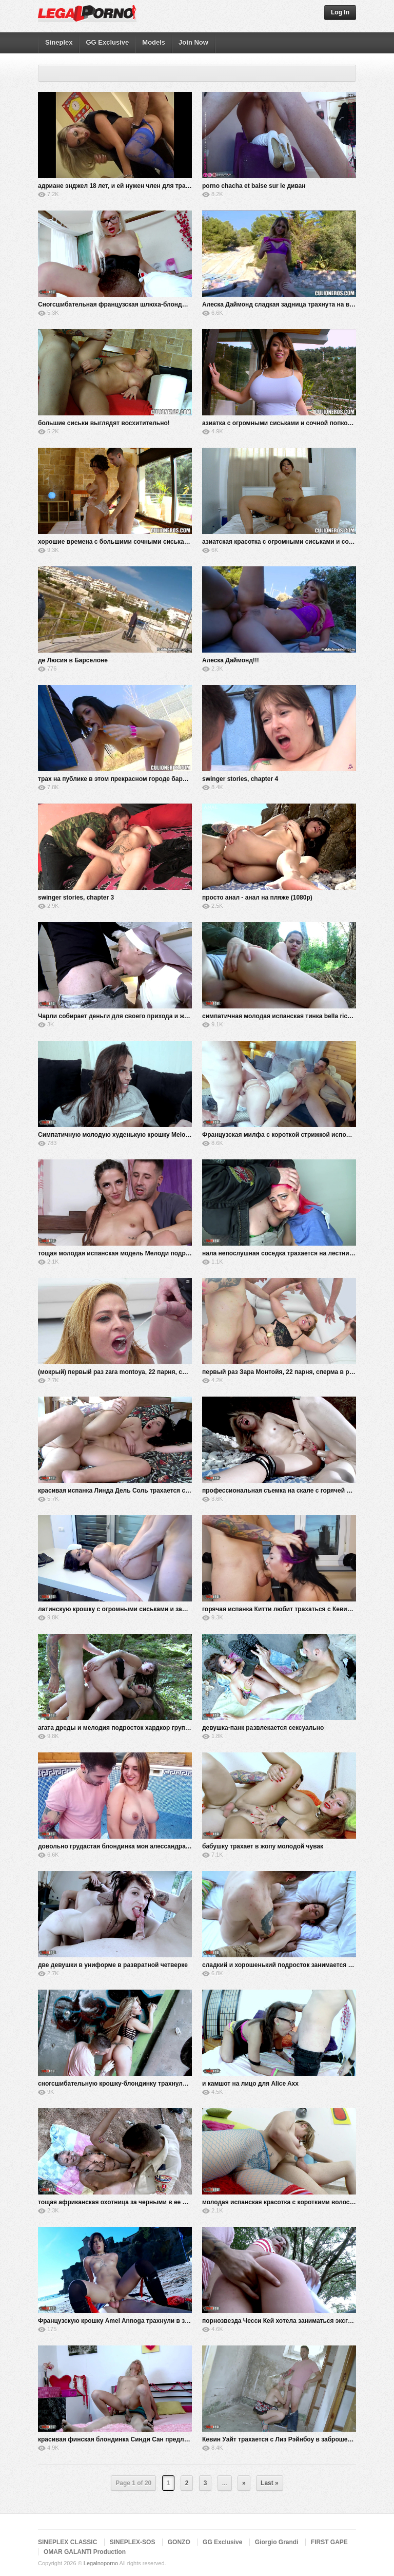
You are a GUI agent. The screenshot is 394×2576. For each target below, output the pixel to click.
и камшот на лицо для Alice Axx (250, 2083)
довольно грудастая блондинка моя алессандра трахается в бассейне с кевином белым (173, 1846)
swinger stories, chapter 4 (240, 779)
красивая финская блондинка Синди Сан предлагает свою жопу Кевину (148, 2439)
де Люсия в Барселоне (73, 660)
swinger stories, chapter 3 (76, 897)
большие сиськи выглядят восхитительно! (104, 423)
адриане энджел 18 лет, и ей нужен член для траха (115, 185)
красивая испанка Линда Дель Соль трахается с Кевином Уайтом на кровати (155, 1490)
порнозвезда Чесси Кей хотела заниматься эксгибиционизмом (297, 2320)
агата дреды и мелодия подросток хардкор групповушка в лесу (135, 1727)
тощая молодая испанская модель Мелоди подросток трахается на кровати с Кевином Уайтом (182, 1253)
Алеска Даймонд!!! (230, 660)
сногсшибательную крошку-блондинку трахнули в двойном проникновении (154, 2083)
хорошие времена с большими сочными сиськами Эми (122, 541)
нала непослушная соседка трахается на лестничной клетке (294, 1253)
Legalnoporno (101, 2563)
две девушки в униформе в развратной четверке (113, 1965)
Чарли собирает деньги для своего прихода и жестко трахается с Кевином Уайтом (164, 1016)
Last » (270, 2483)
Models (153, 42)
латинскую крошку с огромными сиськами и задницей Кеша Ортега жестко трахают (166, 1609)
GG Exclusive (107, 42)
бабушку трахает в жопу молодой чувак (262, 1846)
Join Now (193, 42)
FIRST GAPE (329, 2542)
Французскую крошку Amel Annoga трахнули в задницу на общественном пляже (160, 2320)
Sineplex (58, 42)
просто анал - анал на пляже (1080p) (257, 897)
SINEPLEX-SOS (132, 2542)
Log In (340, 12)
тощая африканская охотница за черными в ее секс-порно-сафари (140, 2202)
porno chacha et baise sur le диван (254, 185)
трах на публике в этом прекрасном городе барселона (121, 779)
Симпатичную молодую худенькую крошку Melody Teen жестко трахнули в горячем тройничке (182, 1134)
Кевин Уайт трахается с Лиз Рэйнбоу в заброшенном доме (291, 2439)
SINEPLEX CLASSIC (67, 2542)
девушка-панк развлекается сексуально (263, 1727)
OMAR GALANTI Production (85, 2551)
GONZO (179, 2542)
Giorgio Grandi (277, 2542)
